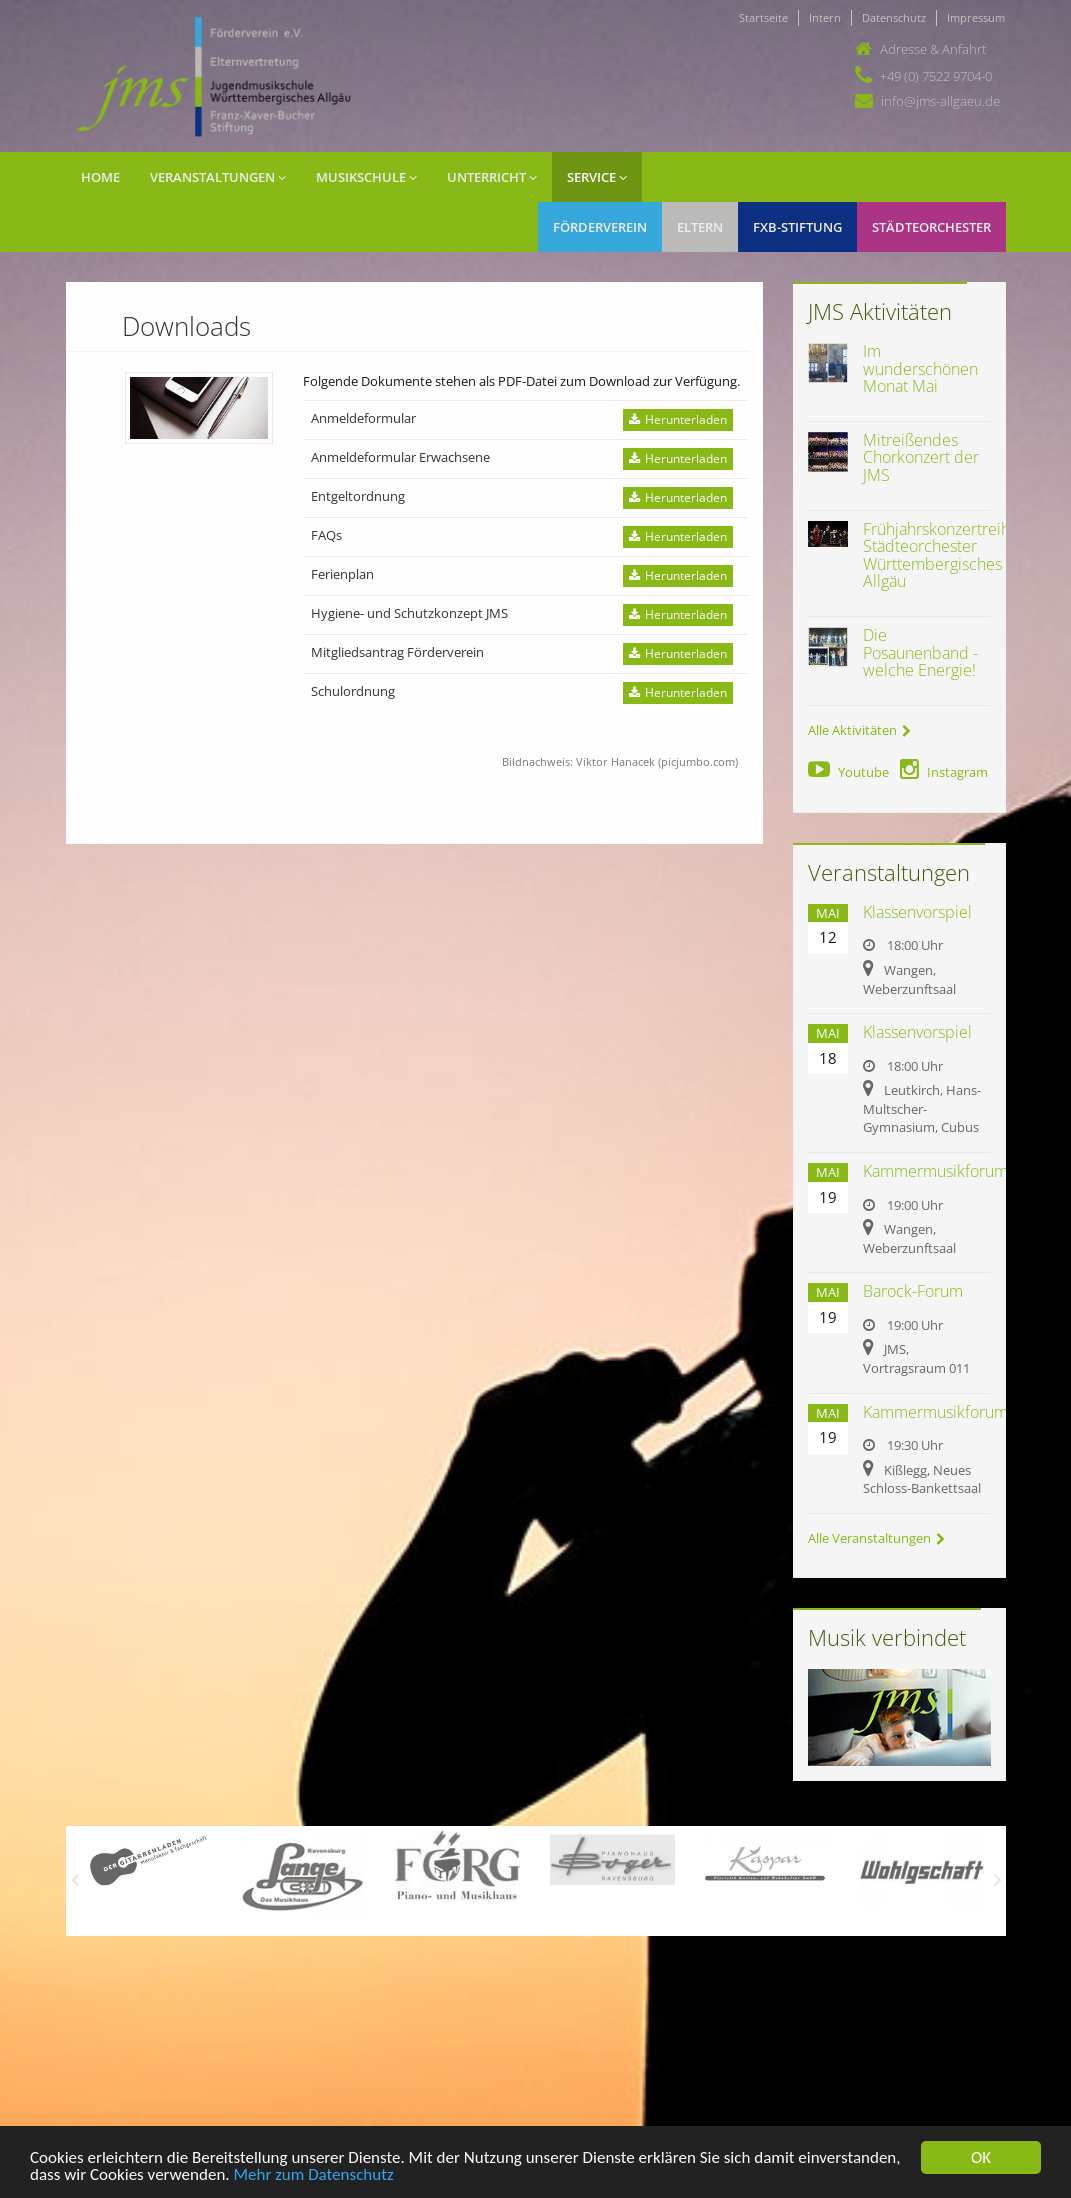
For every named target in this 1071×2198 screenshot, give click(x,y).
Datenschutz (894, 17)
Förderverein (600, 227)
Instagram (944, 772)
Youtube (848, 772)
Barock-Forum (913, 1291)
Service (597, 177)
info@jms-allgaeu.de (940, 101)
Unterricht (492, 177)
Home (100, 177)
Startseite (763, 17)
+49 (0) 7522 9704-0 (936, 76)
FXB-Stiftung (797, 227)
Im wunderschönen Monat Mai (920, 368)
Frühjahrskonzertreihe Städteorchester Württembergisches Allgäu (941, 555)
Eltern (700, 227)
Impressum (976, 17)
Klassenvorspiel (917, 912)
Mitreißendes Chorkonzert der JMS (921, 457)
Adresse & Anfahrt (933, 49)
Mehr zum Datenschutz (313, 2175)
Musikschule (366, 177)
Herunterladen (678, 419)
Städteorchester (931, 227)
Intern (825, 17)
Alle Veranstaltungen (876, 1538)
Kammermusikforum (935, 1171)
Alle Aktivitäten (859, 730)
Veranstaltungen (218, 177)
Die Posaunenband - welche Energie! (920, 652)
